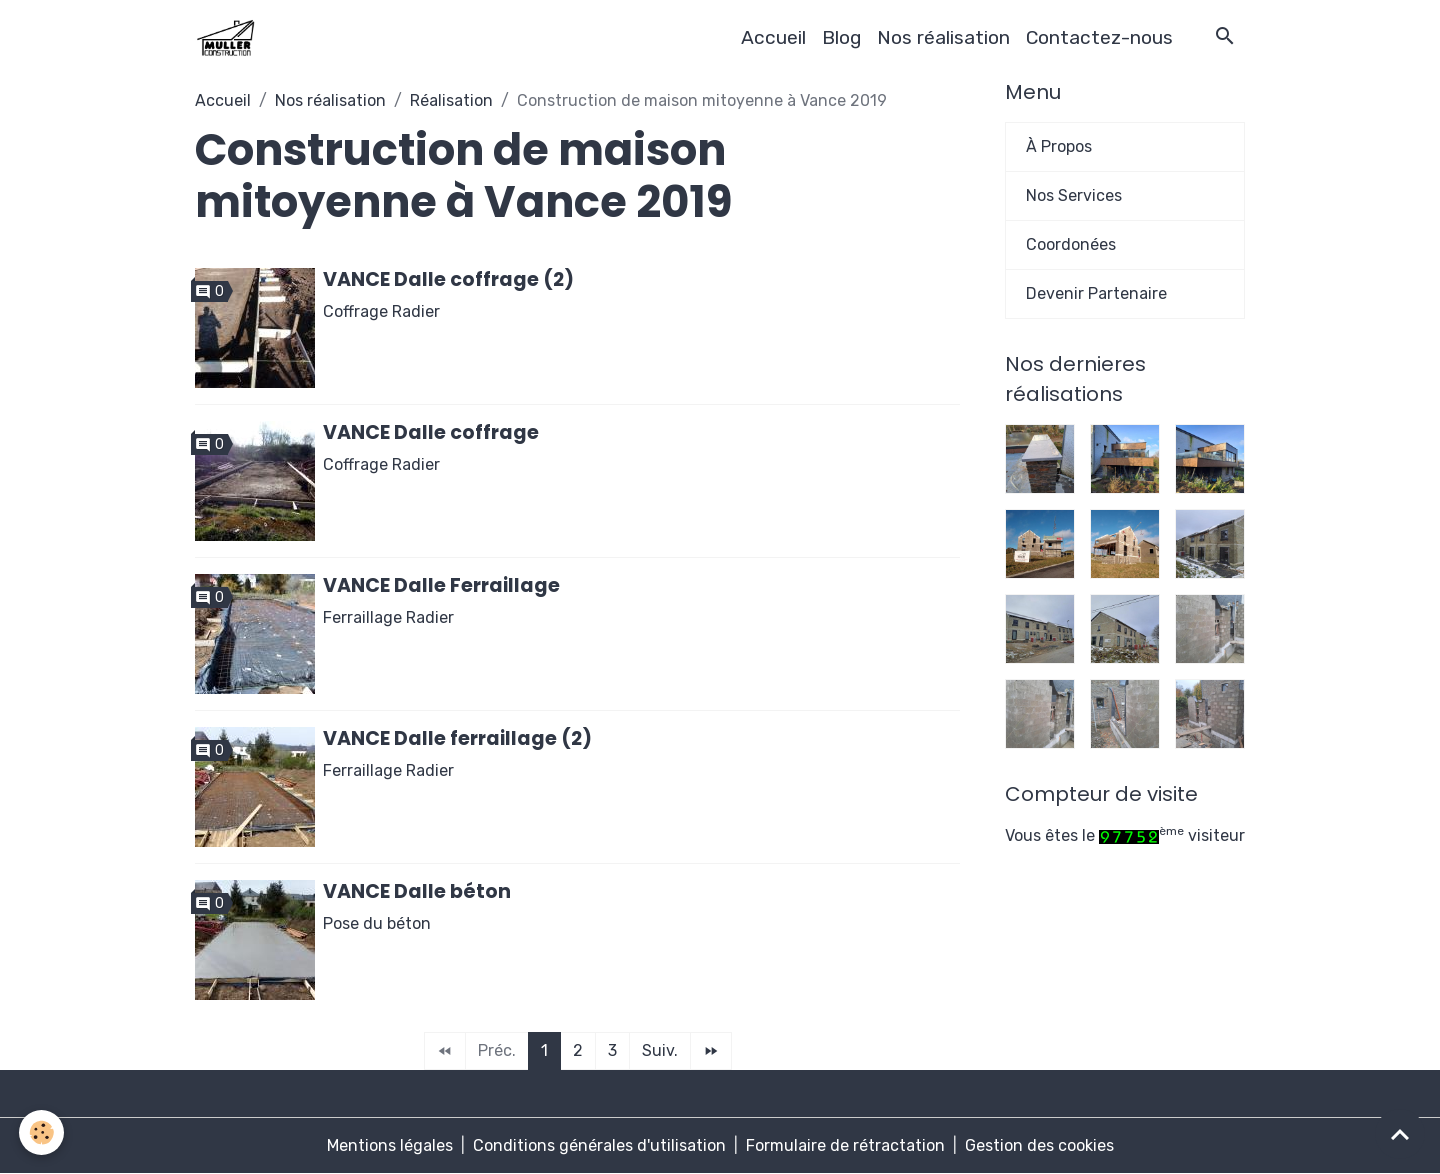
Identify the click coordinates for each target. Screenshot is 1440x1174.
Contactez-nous (1099, 37)
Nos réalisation (943, 37)
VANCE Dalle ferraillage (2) (457, 738)
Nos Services (1074, 195)
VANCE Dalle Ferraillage (441, 585)
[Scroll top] (1400, 1134)
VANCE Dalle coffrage (431, 432)
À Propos (1059, 146)
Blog (841, 37)
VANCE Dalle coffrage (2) (448, 279)
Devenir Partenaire (1096, 293)
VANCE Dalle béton (417, 891)
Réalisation (451, 100)
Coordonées (1071, 244)
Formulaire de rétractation (845, 1145)
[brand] (229, 38)
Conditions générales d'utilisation (599, 1145)
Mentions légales (390, 1145)
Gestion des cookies (1039, 1145)
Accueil (773, 37)
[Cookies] (42, 1132)
